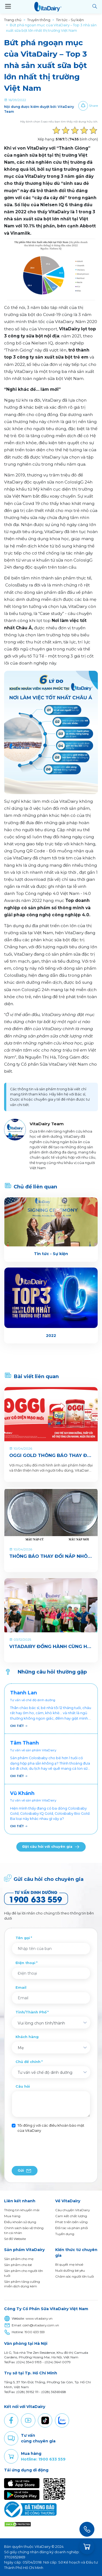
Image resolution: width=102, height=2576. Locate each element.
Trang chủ (12, 20)
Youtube (28, 2420)
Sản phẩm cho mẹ (18, 2259)
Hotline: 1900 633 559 (43, 2459)
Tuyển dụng (64, 2234)
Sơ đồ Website (15, 2239)
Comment (11, 2438)
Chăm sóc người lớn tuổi (74, 2276)
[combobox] (51, 2023)
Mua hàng (12, 2216)
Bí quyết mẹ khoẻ (69, 2264)
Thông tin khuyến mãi (21, 2210)
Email (21, 1987)
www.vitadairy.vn (39, 2318)
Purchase (11, 2456)
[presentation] (53, 2149)
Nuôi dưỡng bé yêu (70, 2270)
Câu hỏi (23, 2086)
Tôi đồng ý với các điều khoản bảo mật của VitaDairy (50, 2128)
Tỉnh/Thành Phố (31, 2012)
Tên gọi (23, 1938)
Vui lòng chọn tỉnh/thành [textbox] (41, 2023)
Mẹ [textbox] (21, 2047)
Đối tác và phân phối (71, 2228)
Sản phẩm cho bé (18, 2265)
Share (93, 106)
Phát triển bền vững (71, 2222)
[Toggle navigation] (8, 6)
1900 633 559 (34, 2332)
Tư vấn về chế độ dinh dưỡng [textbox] (45, 2072)
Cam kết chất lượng (71, 2216)
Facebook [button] (11, 2420)
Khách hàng (27, 2037)
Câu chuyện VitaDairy (72, 2210)
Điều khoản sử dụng (20, 2222)
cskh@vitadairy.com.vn (41, 2325)
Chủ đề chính (28, 2062)
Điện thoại (25, 1963)
